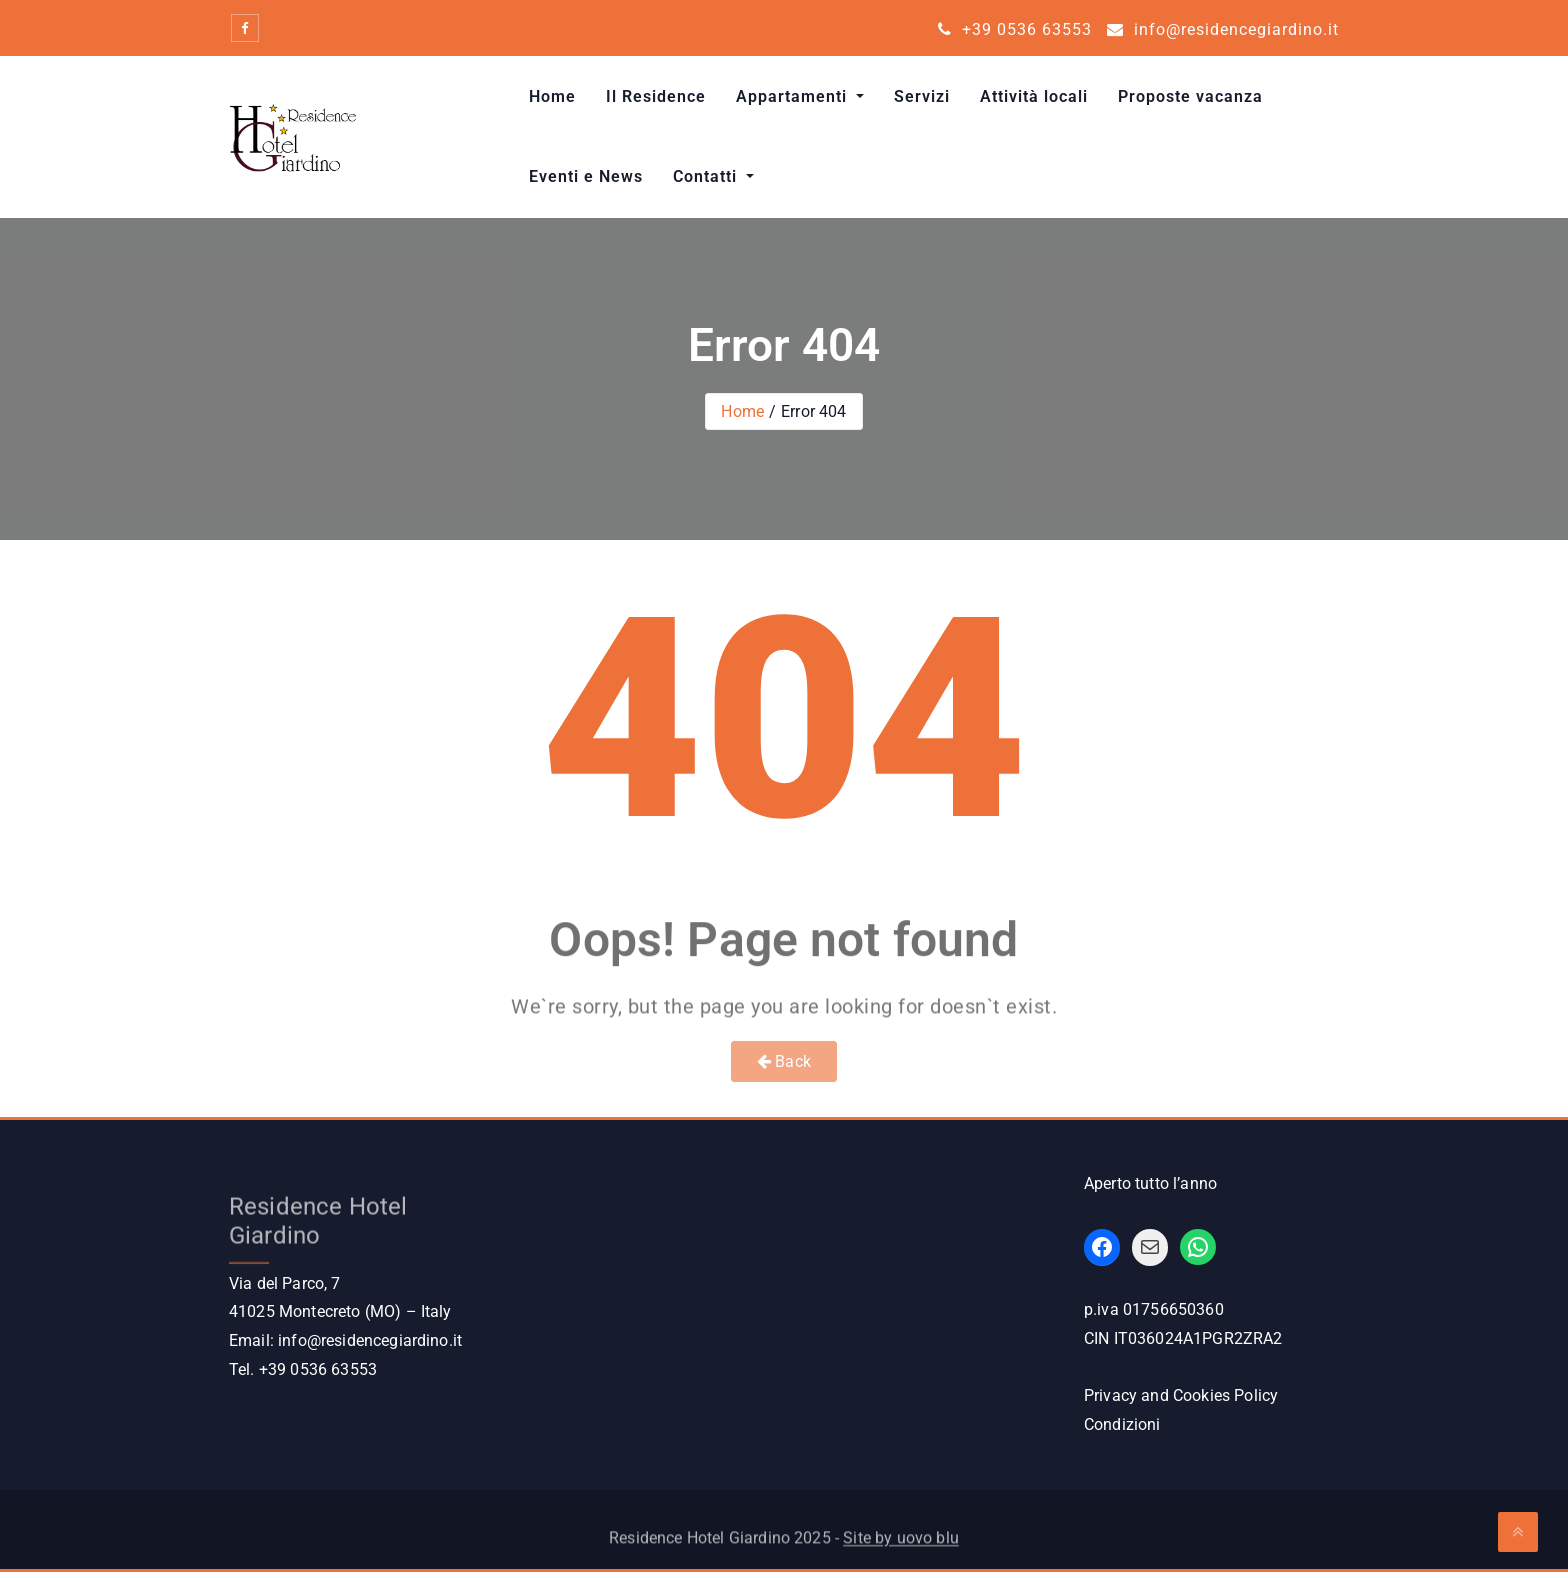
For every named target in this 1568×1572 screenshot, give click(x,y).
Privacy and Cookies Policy (1181, 1395)
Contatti (707, 176)
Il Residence (656, 96)
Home (552, 96)
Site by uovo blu (901, 1544)
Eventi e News (586, 176)
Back (784, 1061)
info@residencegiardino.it (1223, 29)
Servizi (922, 96)
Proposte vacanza (1190, 96)
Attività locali (1034, 96)
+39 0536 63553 (1015, 29)
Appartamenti (794, 96)
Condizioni (1122, 1424)
